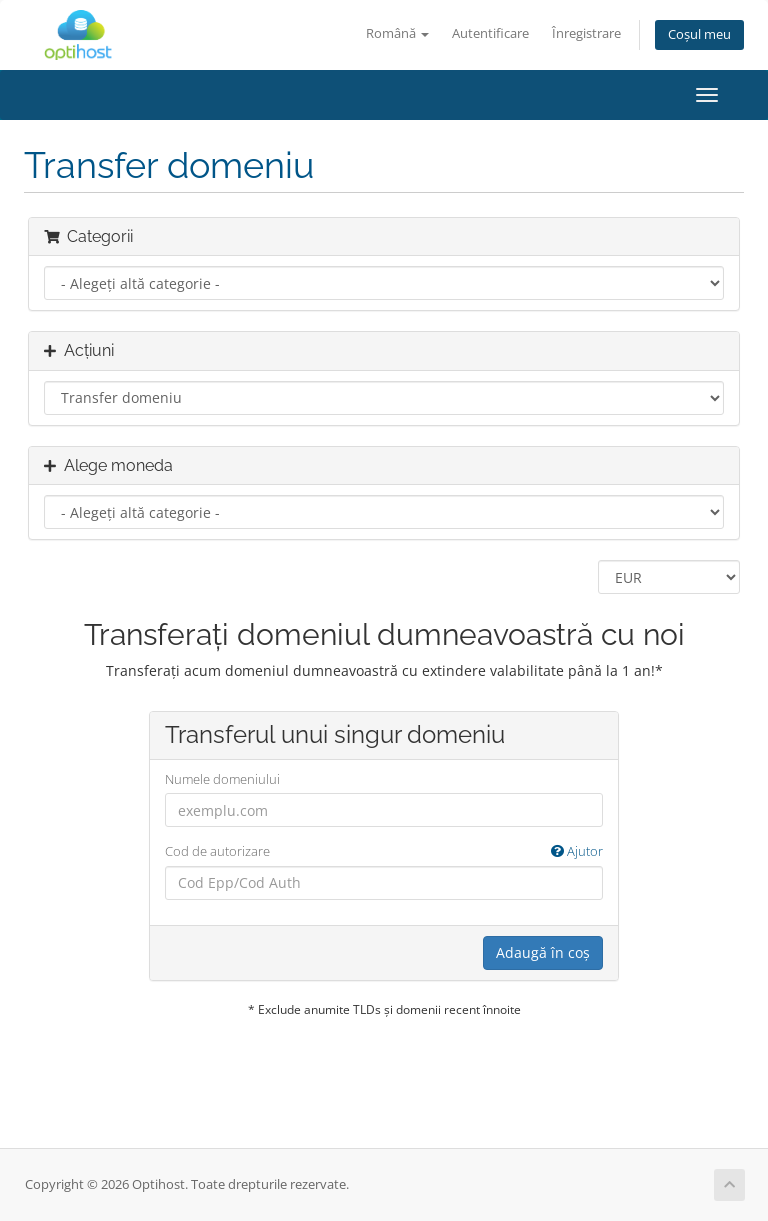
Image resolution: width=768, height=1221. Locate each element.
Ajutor (577, 851)
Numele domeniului (222, 779)
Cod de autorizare (384, 851)
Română (397, 33)
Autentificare (490, 33)
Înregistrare (586, 33)
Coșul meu (699, 34)
